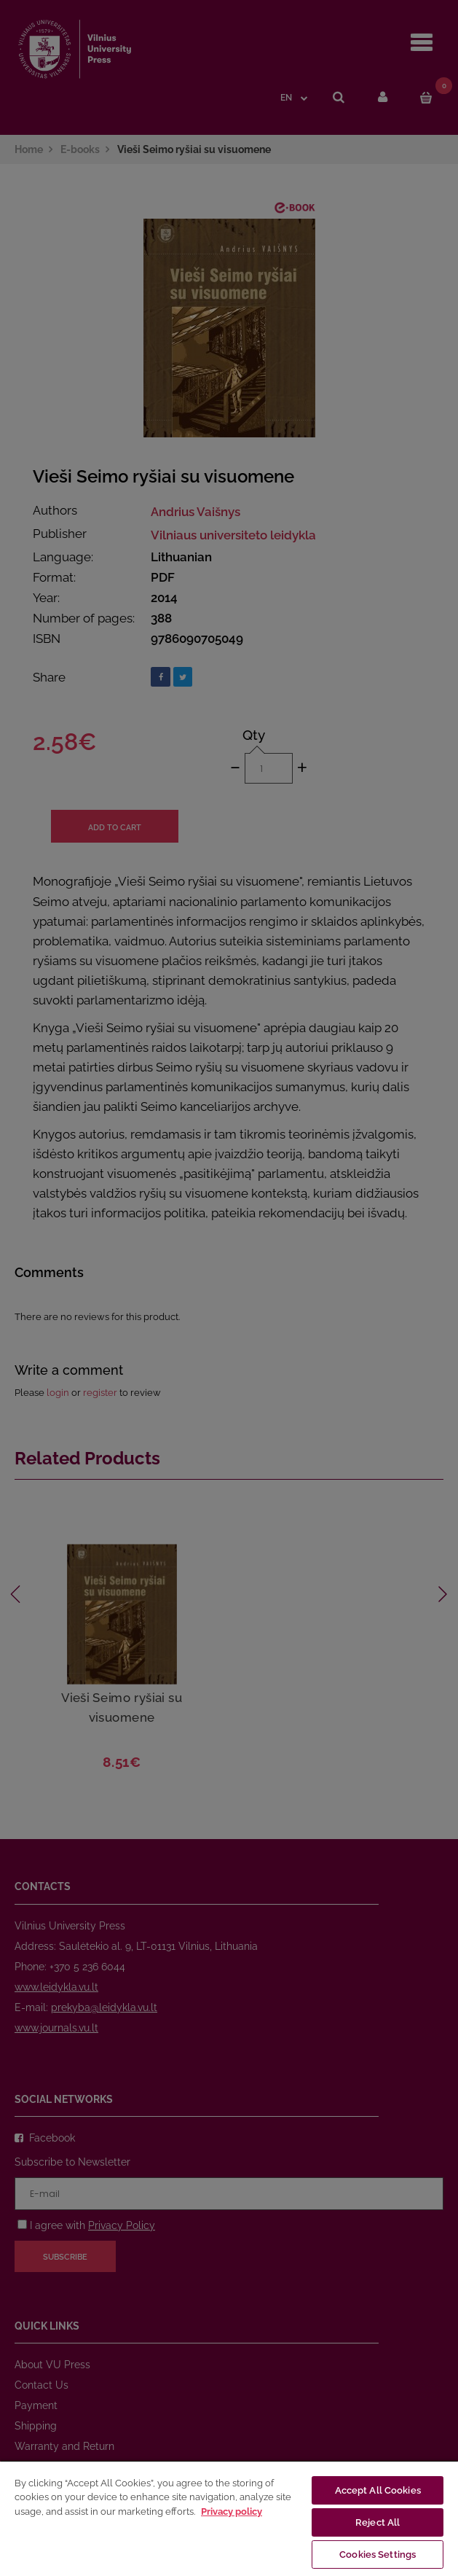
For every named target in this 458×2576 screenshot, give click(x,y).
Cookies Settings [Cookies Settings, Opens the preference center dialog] (377, 2554)
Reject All (377, 2522)
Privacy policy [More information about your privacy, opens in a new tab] (231, 2511)
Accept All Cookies (378, 2490)
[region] (229, 2518)
